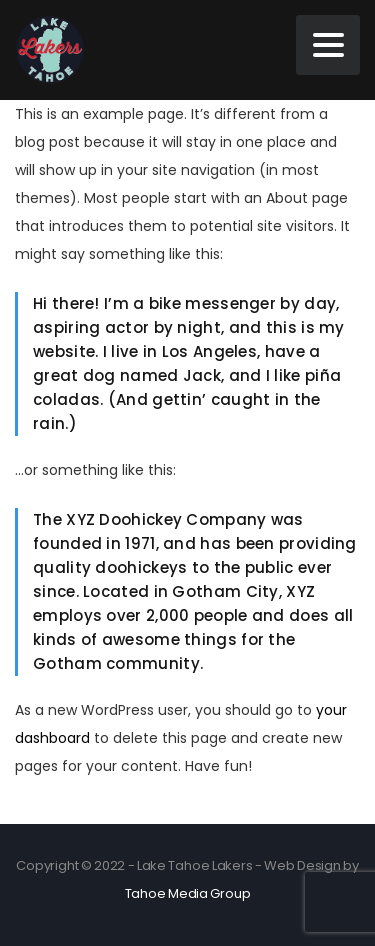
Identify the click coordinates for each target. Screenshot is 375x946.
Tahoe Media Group (188, 893)
